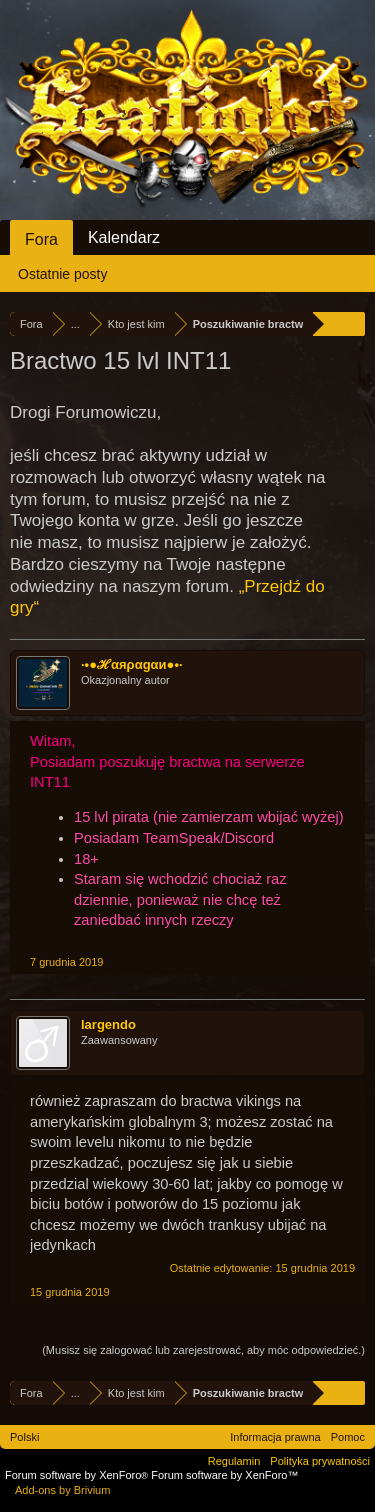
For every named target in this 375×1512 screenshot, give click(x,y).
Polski (24, 1437)
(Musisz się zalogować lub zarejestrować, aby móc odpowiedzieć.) (203, 1350)
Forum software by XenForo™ (224, 1475)
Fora (41, 239)
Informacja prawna (275, 1437)
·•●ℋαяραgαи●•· (132, 664)
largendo (108, 1024)
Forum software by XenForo (78, 1475)
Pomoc (348, 1437)
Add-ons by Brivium (62, 1490)
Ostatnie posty (63, 274)
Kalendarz (124, 237)
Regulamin (234, 1461)
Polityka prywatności (320, 1461)
